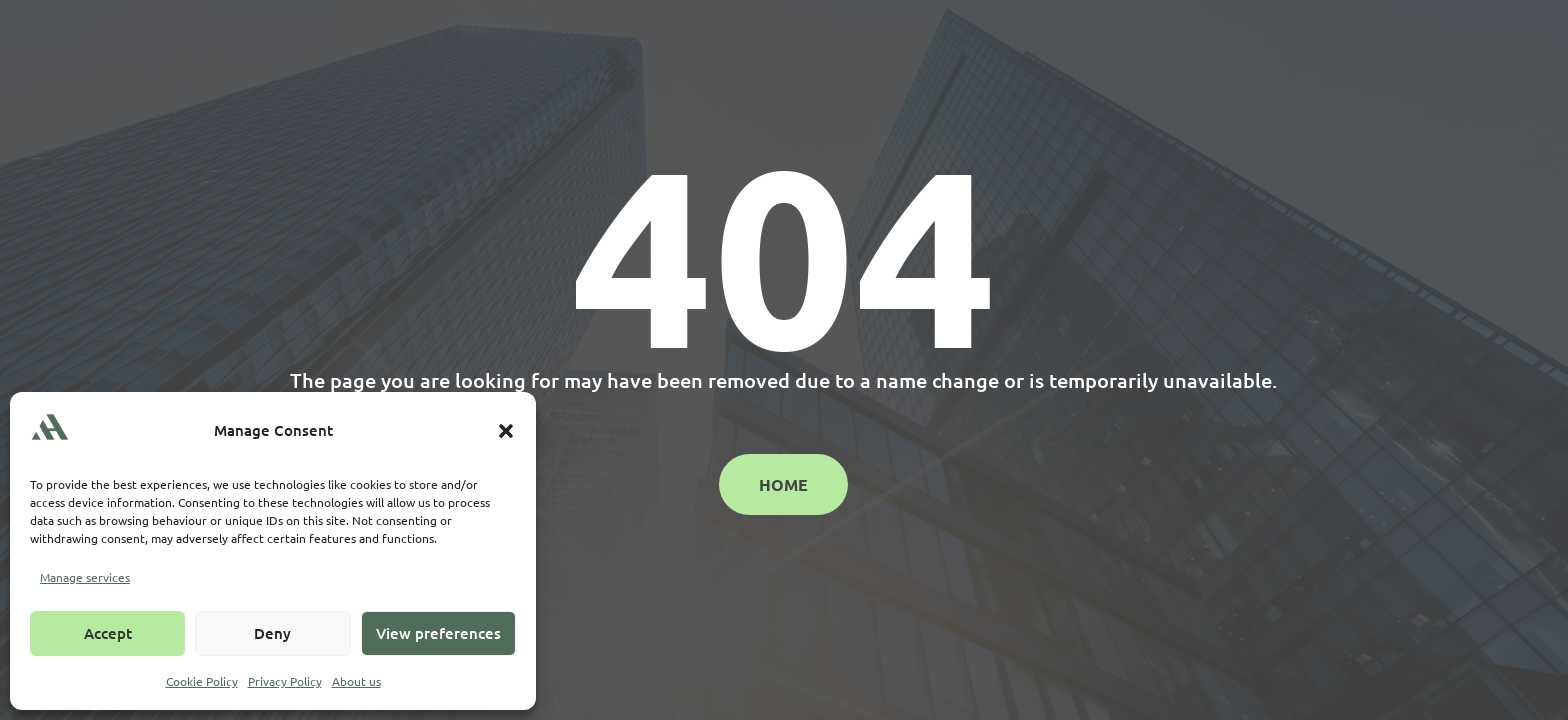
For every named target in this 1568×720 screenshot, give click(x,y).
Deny (272, 633)
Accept (108, 633)
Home (783, 484)
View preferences (438, 633)
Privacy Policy (285, 681)
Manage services (85, 577)
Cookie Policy (202, 681)
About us (356, 681)
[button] (506, 431)
